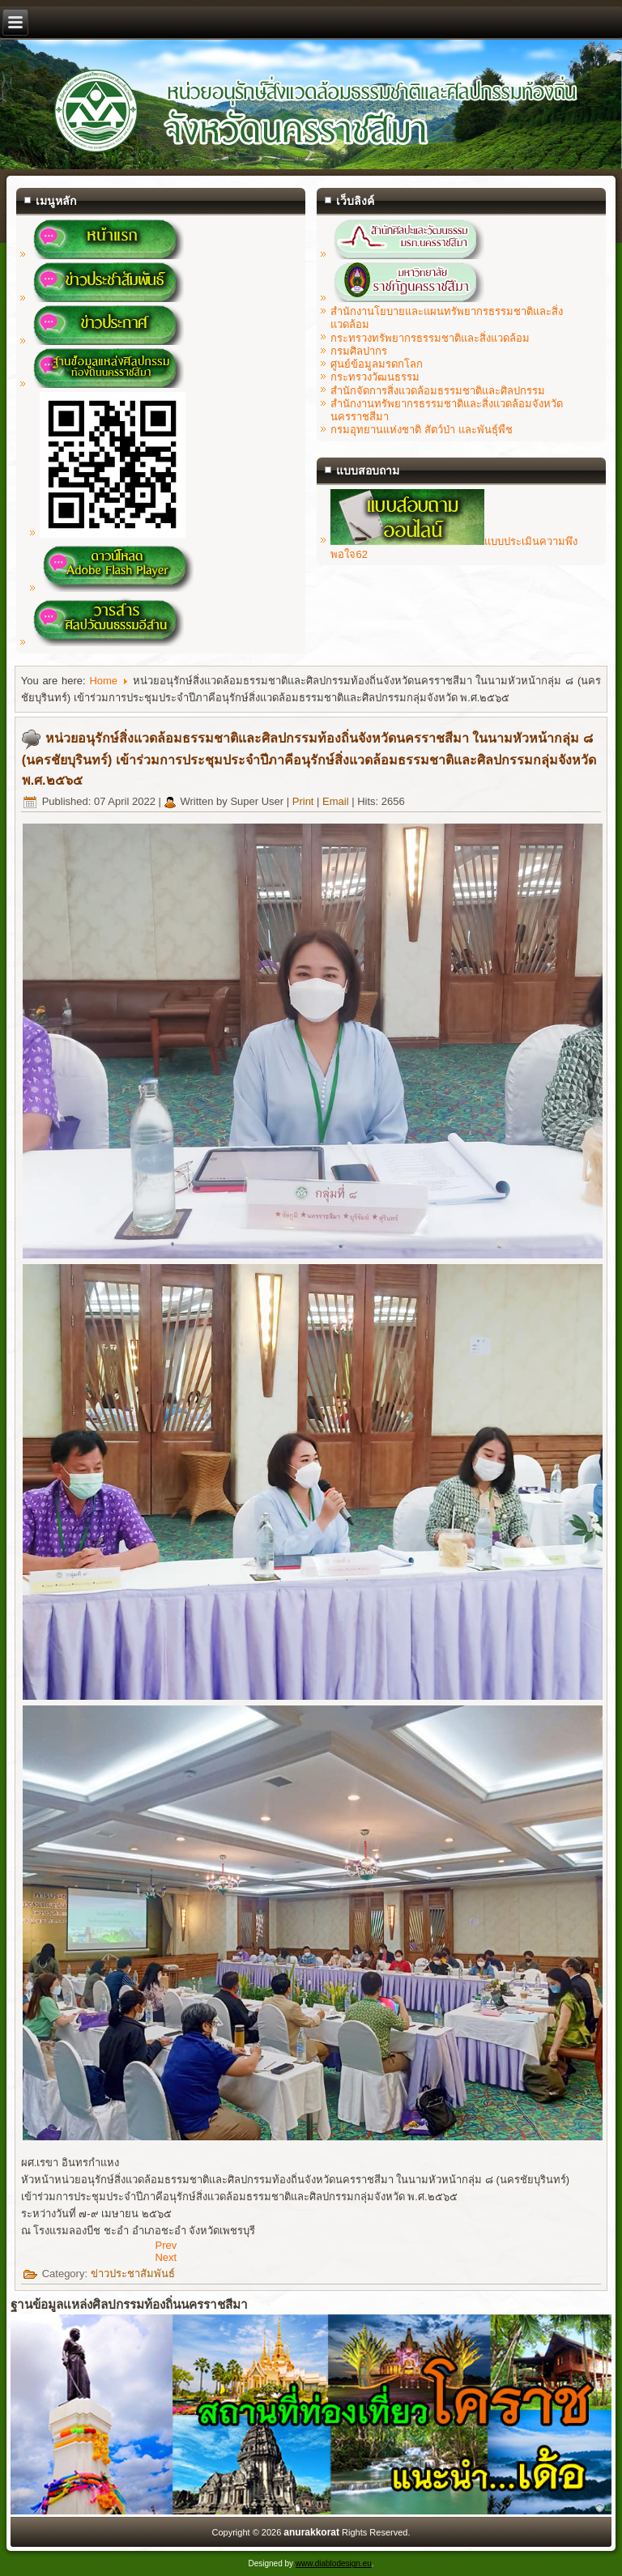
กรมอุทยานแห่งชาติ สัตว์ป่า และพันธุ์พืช (421, 430)
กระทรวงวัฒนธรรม (375, 377)
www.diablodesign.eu (334, 2563)
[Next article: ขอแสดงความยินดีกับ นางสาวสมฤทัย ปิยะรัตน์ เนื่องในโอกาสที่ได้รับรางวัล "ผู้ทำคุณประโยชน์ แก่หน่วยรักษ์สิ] (166, 2257)
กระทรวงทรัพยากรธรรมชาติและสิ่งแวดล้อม (430, 338)
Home (103, 681)
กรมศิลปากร (358, 351)
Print (304, 801)
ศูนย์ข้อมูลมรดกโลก (376, 364)
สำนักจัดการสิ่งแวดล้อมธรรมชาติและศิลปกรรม (437, 391)
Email (336, 801)
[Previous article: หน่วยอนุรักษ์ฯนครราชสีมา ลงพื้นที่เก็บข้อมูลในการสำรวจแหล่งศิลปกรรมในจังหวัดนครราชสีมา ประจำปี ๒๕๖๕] (166, 2245)
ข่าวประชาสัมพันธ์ (133, 2273)
